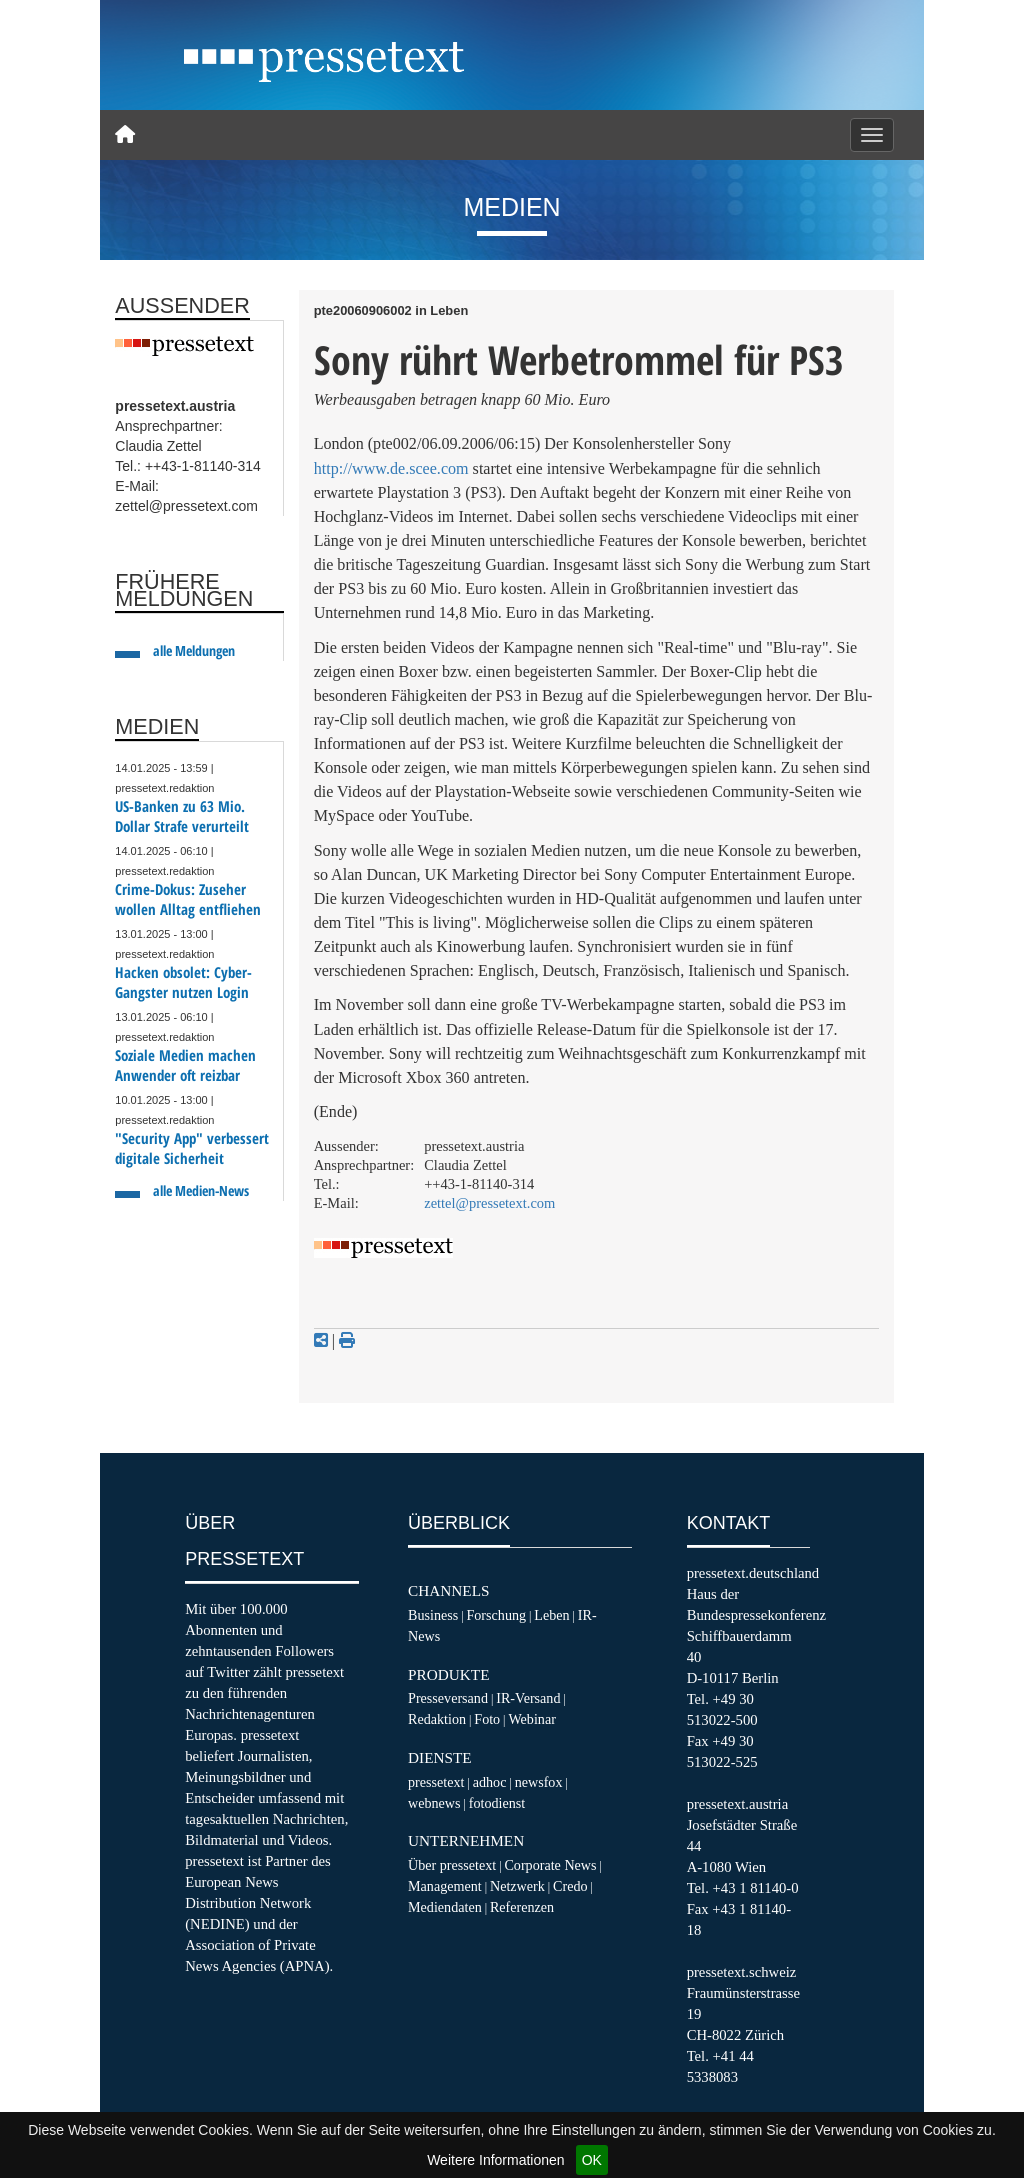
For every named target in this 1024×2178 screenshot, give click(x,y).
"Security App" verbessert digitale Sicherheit (192, 1148)
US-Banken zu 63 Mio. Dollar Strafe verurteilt (182, 816)
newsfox (539, 1782)
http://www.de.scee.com (391, 468)
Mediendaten (445, 1907)
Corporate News (550, 1865)
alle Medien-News (201, 1190)
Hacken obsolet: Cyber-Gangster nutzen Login (183, 982)
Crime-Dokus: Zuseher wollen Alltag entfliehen (188, 899)
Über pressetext (452, 1865)
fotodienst (497, 1803)
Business (433, 1615)
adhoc (490, 1782)
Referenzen (522, 1907)
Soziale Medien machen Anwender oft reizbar (185, 1065)
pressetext (436, 1782)
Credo (570, 1886)
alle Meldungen (194, 650)
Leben (551, 1615)
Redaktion (437, 1719)
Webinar (531, 1719)
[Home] (125, 135)
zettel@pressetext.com (489, 1203)
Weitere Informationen (495, 2160)
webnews (434, 1803)
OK (592, 2160)
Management (445, 1886)
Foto (487, 1719)
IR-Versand (528, 1698)
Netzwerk (517, 1886)
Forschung (496, 1615)
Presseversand (448, 1698)
